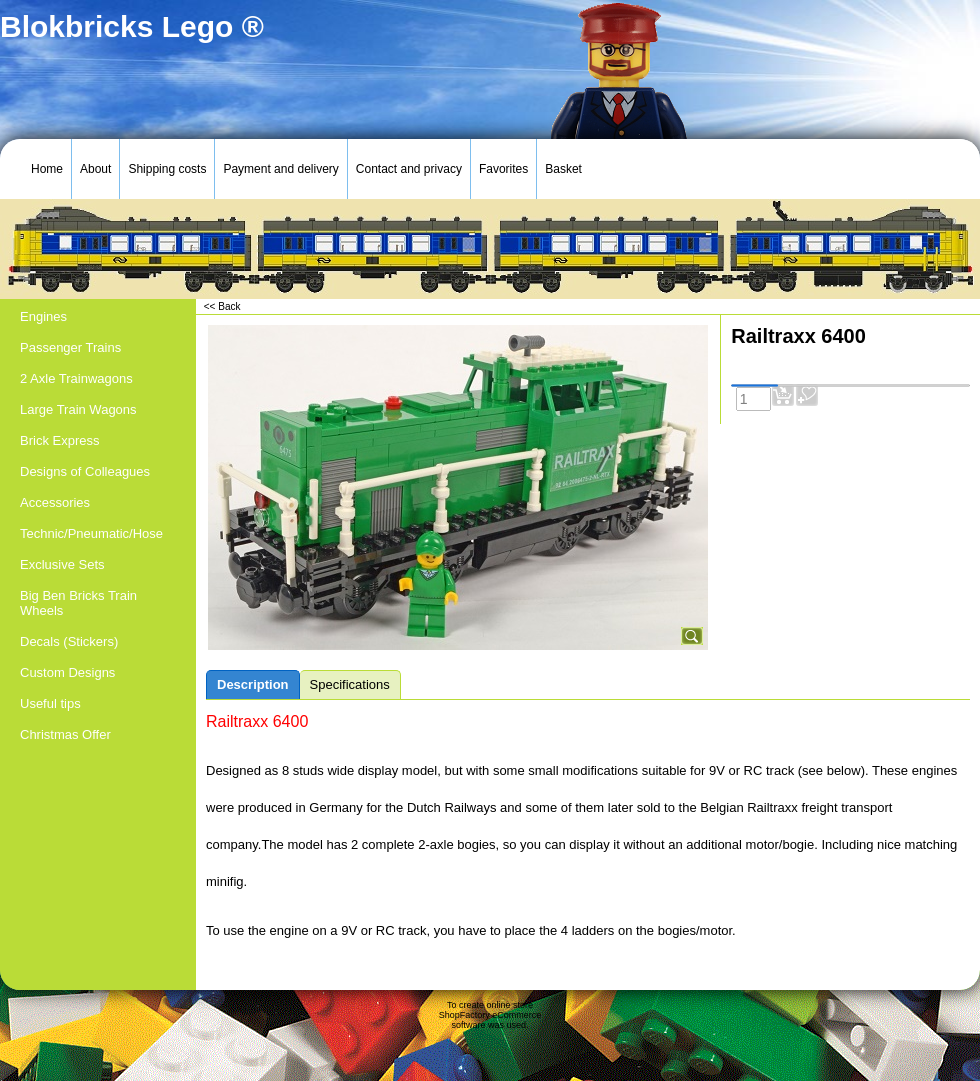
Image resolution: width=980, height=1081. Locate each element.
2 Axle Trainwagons (76, 378)
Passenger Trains (70, 347)
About (95, 169)
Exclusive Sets (62, 564)
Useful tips (50, 703)
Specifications (350, 684)
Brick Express (59, 440)
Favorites (503, 169)
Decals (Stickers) (69, 641)
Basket (563, 169)
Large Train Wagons (78, 409)
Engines (43, 316)
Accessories (55, 502)
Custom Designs (67, 672)
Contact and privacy (409, 169)
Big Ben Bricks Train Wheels (78, 603)
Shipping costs (167, 169)
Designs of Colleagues (85, 471)
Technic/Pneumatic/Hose (91, 533)
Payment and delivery (280, 169)
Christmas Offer (65, 734)
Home (47, 169)
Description (253, 684)
